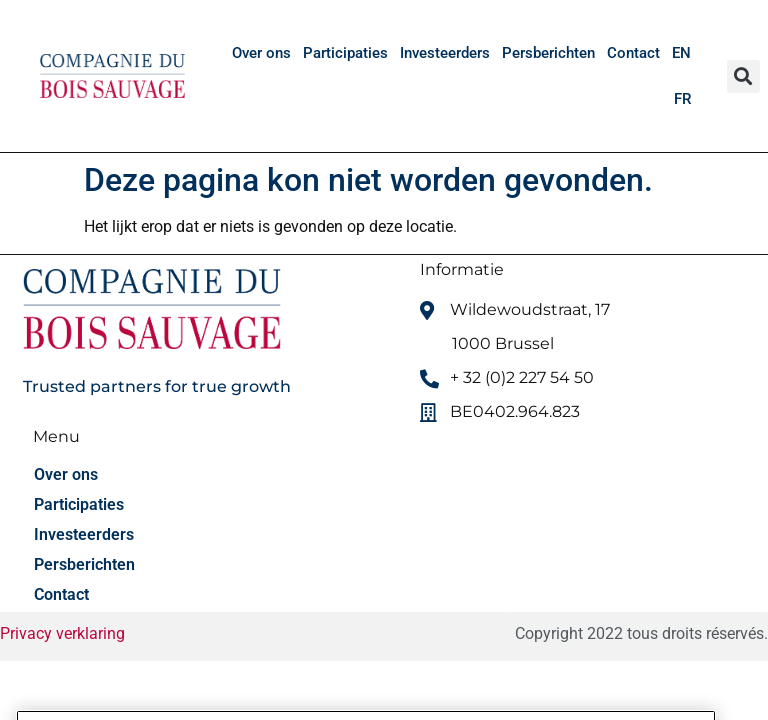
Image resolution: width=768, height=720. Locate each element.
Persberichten (548, 53)
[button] (743, 76)
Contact (633, 53)
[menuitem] (681, 53)
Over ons (261, 53)
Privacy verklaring (62, 633)
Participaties (345, 53)
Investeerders (445, 53)
